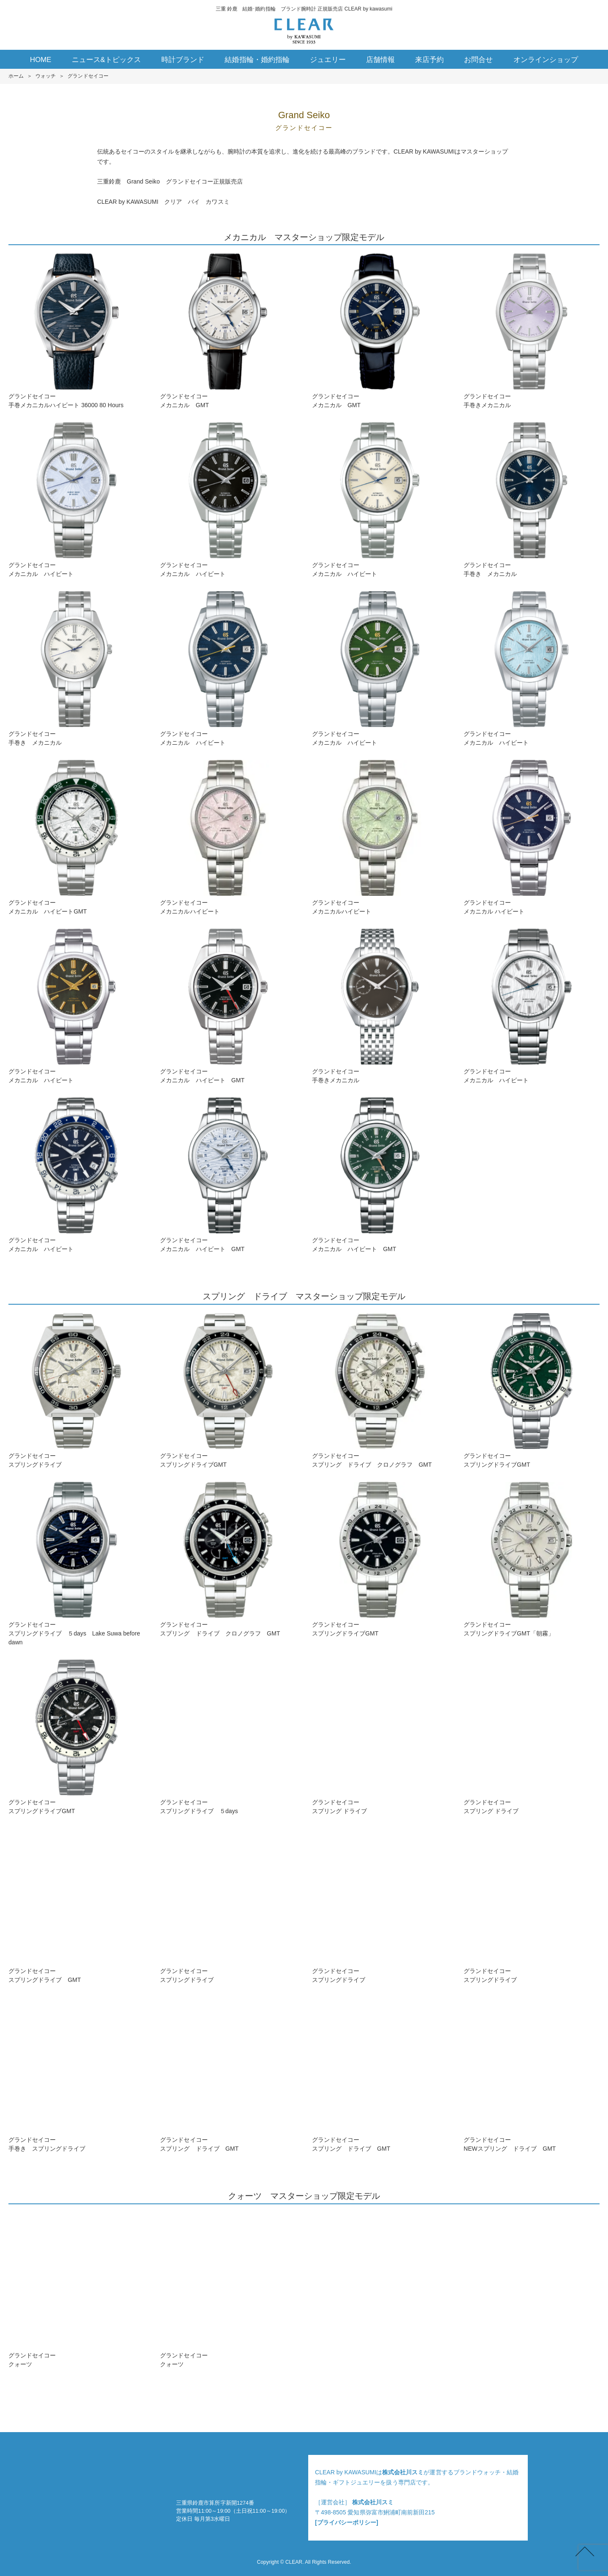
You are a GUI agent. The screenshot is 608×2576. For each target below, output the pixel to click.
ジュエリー (328, 60)
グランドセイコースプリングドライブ (76, 1390)
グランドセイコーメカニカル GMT (228, 331)
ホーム (16, 76)
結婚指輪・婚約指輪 (257, 60)
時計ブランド (182, 60)
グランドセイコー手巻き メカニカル (532, 499)
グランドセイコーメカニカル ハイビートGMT (76, 837)
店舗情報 (380, 60)
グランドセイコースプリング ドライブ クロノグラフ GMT (380, 1390)
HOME (41, 60)
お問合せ (478, 60)
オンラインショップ (545, 60)
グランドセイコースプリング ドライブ (380, 1737)
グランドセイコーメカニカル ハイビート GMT (228, 1006)
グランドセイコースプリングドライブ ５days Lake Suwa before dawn (76, 1564)
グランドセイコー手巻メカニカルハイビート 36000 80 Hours (76, 331)
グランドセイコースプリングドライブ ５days (228, 1737)
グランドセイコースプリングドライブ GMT (76, 1905)
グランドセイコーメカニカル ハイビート (76, 499)
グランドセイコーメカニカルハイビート (228, 837)
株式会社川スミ (402, 2472)
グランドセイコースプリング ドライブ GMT (228, 2074)
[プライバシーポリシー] (346, 2522)
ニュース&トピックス (106, 60)
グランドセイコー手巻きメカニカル (532, 331)
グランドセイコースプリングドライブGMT (228, 1390)
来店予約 (429, 60)
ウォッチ (45, 76)
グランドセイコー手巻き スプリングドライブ (76, 2074)
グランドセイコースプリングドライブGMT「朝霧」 (532, 1559)
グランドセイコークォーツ (76, 2290)
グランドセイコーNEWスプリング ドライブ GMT (532, 2074)
